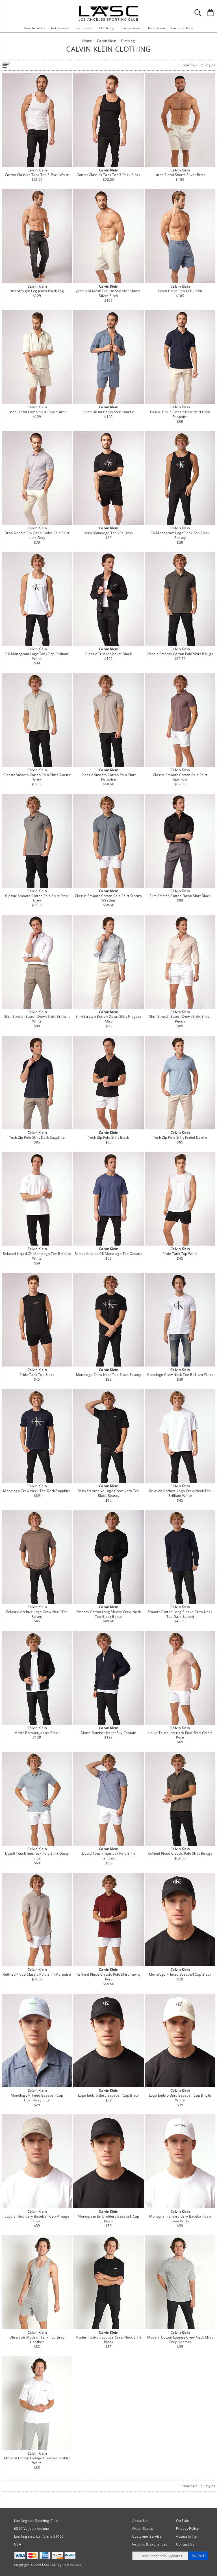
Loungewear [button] (130, 28)
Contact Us (185, 2544)
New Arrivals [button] (34, 28)
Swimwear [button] (84, 28)
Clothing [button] (106, 28)
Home (87, 40)
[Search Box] (197, 12)
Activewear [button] (60, 28)
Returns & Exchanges (150, 2544)
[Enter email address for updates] (160, 2555)
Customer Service (147, 2536)
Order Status (142, 2528)
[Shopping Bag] (210, 12)
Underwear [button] (156, 28)
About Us (139, 2520)
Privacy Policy (187, 2528)
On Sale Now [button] (182, 28)
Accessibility (186, 2536)
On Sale (182, 2520)
